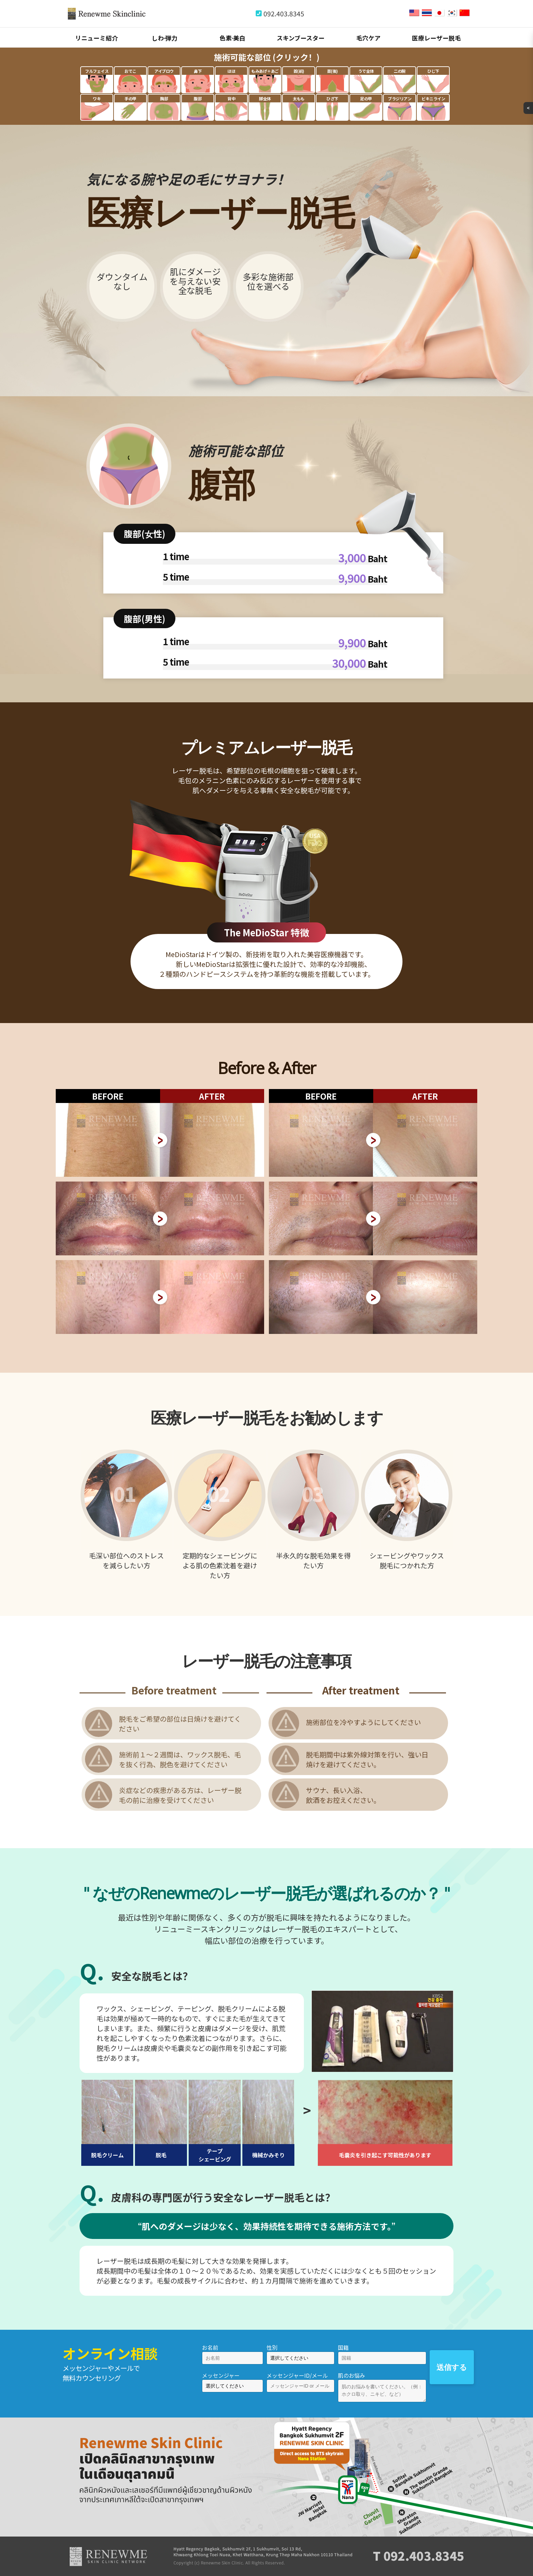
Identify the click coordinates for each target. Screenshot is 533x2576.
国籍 (343, 2347)
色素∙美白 (233, 38)
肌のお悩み (351, 2375)
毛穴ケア (368, 38)
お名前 (210, 2347)
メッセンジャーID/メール (297, 2375)
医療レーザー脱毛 (436, 38)
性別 (271, 2347)
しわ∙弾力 (165, 38)
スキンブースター (301, 38)
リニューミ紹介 (96, 38)
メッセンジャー (221, 2375)
